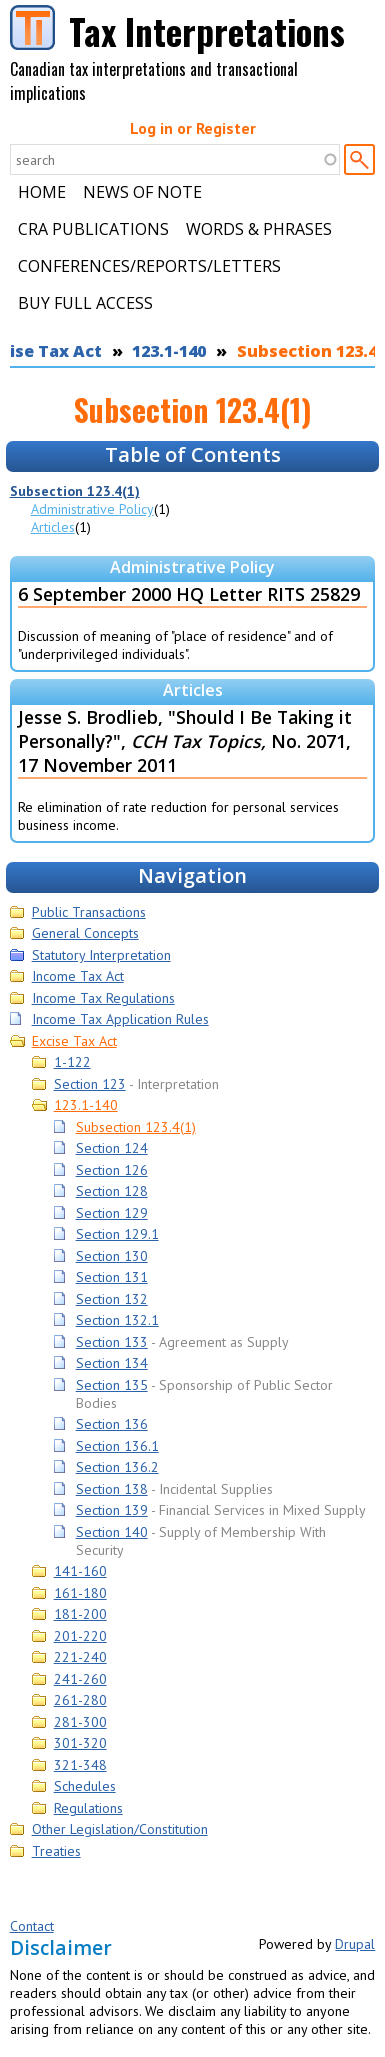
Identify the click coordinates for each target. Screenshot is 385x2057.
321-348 (80, 1765)
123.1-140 (169, 351)
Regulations (88, 1808)
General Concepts (85, 933)
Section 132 (112, 1299)
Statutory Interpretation (101, 955)
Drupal (355, 1944)
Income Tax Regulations (103, 998)
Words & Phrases (259, 229)
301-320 (80, 1743)
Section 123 (90, 1084)
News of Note (142, 192)
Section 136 (112, 1424)
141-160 (80, 1571)
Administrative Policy (92, 509)
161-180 (80, 1593)
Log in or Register (193, 128)
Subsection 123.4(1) (75, 491)
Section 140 (112, 1532)
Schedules (85, 1786)
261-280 (80, 1700)
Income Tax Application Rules (120, 1019)
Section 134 (112, 1363)
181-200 (80, 1614)
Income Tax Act (78, 976)
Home (42, 192)
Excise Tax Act (74, 1041)
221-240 (80, 1657)
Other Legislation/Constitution (120, 1829)
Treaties (56, 1851)
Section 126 (112, 1170)
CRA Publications (93, 229)
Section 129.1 (117, 1234)
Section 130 (112, 1256)
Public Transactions (89, 912)
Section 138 (112, 1489)
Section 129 (112, 1213)
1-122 (72, 1062)
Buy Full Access (85, 303)
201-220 (80, 1636)
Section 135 (112, 1385)
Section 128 (112, 1191)
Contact (32, 1926)
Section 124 (112, 1148)
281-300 (80, 1722)
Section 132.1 (117, 1320)
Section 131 (112, 1277)
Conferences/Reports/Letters (149, 266)
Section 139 (112, 1510)
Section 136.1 (117, 1446)
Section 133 (112, 1342)
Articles (53, 527)
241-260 (80, 1679)
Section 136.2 (117, 1467)
